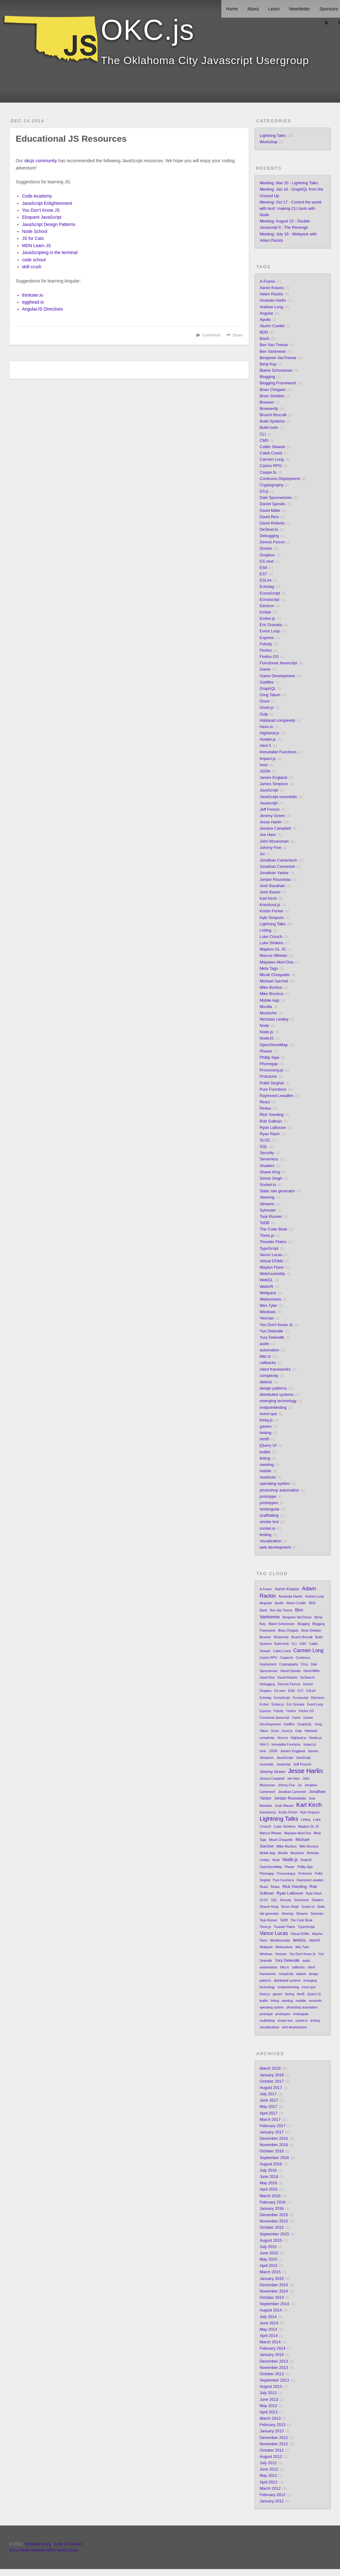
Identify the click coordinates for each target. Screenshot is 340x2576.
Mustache (268, 1013)
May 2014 (268, 2329)
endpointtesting (272, 1407)
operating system (274, 1483)
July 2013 (268, 2393)
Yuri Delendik (271, 1331)
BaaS (264, 338)
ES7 (263, 574)
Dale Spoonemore (275, 498)
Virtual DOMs (271, 1261)
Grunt (264, 701)
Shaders (266, 1166)
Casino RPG (270, 466)
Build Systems (272, 421)
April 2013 (268, 2412)
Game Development (277, 676)
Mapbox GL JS (272, 949)
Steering (266, 1197)
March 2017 (270, 2119)
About (253, 8)
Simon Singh (270, 1178)
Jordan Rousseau (275, 879)
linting (264, 1458)
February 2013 (272, 2425)
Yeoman (266, 1318)
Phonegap (268, 1064)
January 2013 (271, 2431)
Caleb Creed (270, 453)
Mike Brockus (271, 994)
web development (275, 1547)
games (265, 1426)
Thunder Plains (272, 1242)
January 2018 (271, 2075)
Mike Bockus (270, 987)
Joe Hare (267, 835)
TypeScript (268, 1248)
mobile (265, 1471)
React (264, 1102)
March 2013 (270, 2418)
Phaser (265, 1051)
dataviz (265, 1382)
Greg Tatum (269, 695)
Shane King (269, 1172)
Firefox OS (268, 657)
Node (264, 1026)
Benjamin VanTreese (277, 358)
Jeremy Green (272, 816)
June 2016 (268, 2177)
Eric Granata (270, 625)
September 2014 (274, 2304)
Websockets (270, 1299)
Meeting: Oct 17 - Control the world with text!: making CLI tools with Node (290, 208)
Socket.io (267, 1185)
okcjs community (40, 160)
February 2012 (272, 2495)
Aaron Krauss (271, 288)
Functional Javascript (278, 663)
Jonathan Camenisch (278, 860)
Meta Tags (268, 968)
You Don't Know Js (276, 1325)
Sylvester (267, 1210)
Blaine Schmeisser (275, 370)
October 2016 (271, 2151)
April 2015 (268, 2266)
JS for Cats (33, 238)
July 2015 (268, 2247)
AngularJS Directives (42, 309)
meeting (266, 1465)
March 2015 (270, 2272)
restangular (269, 1509)
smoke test (269, 1522)
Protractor (268, 1076)
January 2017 (271, 2132)
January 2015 (271, 2278)
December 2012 (273, 2438)
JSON (264, 771)
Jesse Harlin (270, 822)
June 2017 (268, 2100)
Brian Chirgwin (272, 390)
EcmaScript (269, 593)
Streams (266, 1204)
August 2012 (270, 2456)
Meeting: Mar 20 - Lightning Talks (288, 183)
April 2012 (268, 2482)
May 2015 (268, 2259)
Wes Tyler (268, 1305)
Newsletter (299, 8)
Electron (266, 606)
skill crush (31, 266)
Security (266, 1153)
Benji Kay (267, 364)
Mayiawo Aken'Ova (276, 962)
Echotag (266, 587)
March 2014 (270, 2342)
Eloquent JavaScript (42, 217)
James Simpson (273, 784)
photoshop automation (279, 1490)
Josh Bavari (269, 892)
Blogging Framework (277, 383)
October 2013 (271, 2374)
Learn (274, 8)
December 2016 (273, 2138)
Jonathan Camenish (277, 866)
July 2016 (268, 2170)
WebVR (266, 1287)
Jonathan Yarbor (274, 873)
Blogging (267, 377)
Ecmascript (269, 599)
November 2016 (273, 2145)
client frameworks (274, 1369)
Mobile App (269, 1000)
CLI (262, 434)
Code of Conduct (68, 2544)
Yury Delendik (271, 1337)
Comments (211, 335)
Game (264, 669)
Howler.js (267, 739)
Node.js (266, 1032)
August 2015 (270, 2240)
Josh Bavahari (272, 886)
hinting (265, 1433)
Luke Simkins (271, 943)
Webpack (267, 1293)
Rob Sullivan (270, 1121)
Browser (266, 402)
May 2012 (268, 2475)
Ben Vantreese (272, 351)
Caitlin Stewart (272, 447)
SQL (263, 1146)
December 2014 (273, 2285)
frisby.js (266, 1420)
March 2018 (270, 2068)
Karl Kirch (268, 898)
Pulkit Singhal (271, 1083)
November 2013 (273, 2367)
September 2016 (274, 2158)
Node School (34, 231)
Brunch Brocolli (272, 415)
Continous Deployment (279, 479)
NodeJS (266, 1038)
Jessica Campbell (275, 828)
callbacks (267, 1363)
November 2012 (273, 2444)
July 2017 (268, 2094)
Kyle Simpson (271, 918)
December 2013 (273, 2361)
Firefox (265, 650)
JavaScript (268, 790)
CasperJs (267, 472)
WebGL (266, 1280)
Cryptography (271, 485)
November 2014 (273, 2291)
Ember (265, 612)
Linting (265, 930)
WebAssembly (272, 1274)
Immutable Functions (277, 752)
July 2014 (268, 2317)
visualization (270, 1541)
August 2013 (270, 2386)
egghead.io (33, 302)
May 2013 (268, 2406)
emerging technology (277, 1401)
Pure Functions (272, 1089)
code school (34, 259)
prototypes (268, 1503)
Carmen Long (271, 459)
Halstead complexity (277, 720)
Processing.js (271, 1070)
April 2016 (268, 2189)
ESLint (265, 580)
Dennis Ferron (272, 542)
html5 (264, 1439)
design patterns (273, 1388)
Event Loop (269, 631)
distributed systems (276, 1394)
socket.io (267, 1528)
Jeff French (269, 809)
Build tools (268, 427)
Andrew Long (271, 307)
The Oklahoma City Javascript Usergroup (205, 60)
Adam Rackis (271, 294)
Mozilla (265, 1007)
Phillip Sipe (269, 1057)
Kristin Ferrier (271, 911)
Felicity (265, 644)
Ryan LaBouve (272, 1127)
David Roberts (272, 523)
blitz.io (265, 1356)
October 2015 (271, 2227)
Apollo (265, 320)
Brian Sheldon (271, 396)
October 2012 (271, 2450)
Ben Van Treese (273, 345)
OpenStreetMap (273, 1045)
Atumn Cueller (272, 326)
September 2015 (274, 2234)
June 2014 (268, 2323)
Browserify (268, 409)
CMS (263, 440)
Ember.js (267, 618)
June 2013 (268, 2399)
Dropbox (267, 555)
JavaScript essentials (278, 797)
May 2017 (268, 2106)
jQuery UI (267, 1445)
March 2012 (270, 2488)
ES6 (263, 568)
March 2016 (270, 2196)
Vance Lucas (270, 1255)
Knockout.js (269, 905)
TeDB (264, 1223)
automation (269, 1350)
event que (268, 1414)
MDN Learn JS (36, 245)
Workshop (268, 142)
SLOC (264, 1140)
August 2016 (270, 2164)
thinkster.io (32, 295)
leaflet (264, 1452)
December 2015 (273, 2215)
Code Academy (37, 196)
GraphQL (267, 688)
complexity (268, 1376)
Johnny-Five (270, 848)
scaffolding (268, 1515)
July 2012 (268, 2463)
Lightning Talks (272, 136)
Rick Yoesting (271, 1115)
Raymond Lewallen (276, 1096)
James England (273, 777)
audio (264, 1344)
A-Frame (267, 281)
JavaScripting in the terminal (50, 252)
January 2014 (271, 2355)
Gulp (263, 714)
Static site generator (277, 1191)
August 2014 (270, 2310)
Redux (265, 1108)
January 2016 (271, 2208)
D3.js (264, 491)
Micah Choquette (274, 975)
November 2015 (273, 2221)
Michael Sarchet (273, 981)
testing (265, 1535)
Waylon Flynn (271, 1267)
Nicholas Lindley (274, 1019)
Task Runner (270, 1216)
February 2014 (272, 2348)
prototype (267, 1496)
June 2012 (268, 2469)
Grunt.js (266, 707)
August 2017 (270, 2088)
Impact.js (267, 759)
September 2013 (274, 2380)
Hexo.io (266, 727)
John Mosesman (274, 841)
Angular (266, 313)
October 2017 (271, 2081)
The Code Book (273, 1229)
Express (266, 638)
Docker (265, 548)
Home (232, 8)
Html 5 (265, 746)
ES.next (266, 561)
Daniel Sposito (272, 504)
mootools (267, 1477)
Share (237, 335)
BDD (263, 332)
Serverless (268, 1159)
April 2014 (268, 2336)
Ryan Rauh (269, 1134)
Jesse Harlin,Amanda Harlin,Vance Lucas (43, 2550)
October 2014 (271, 2297)
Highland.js (269, 733)
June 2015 (268, 2253)
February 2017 (272, 2126)
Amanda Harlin (272, 300)
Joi (262, 854)
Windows (267, 1312)
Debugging (269, 536)
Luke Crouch (270, 937)
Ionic (263, 765)
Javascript (268, 803)
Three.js (266, 1235)
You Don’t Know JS (41, 210)
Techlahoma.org (37, 2544)
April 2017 (268, 2113)
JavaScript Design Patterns (48, 224)
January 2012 (271, 2501)
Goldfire (266, 682)
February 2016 (272, 2202)
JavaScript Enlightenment (47, 203)
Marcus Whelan (273, 955)
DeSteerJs (268, 529)
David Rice (269, 517)
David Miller (269, 510)
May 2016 (268, 2183)
